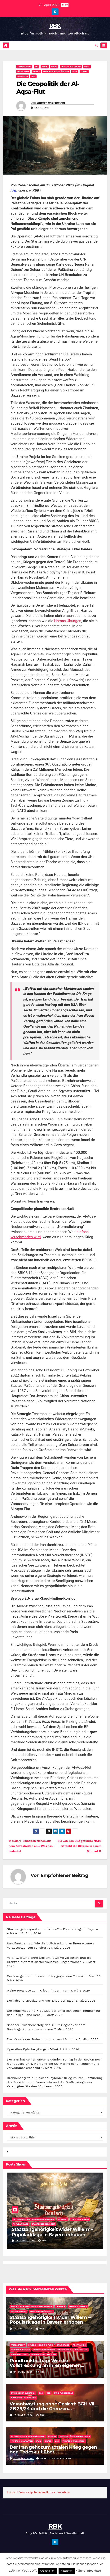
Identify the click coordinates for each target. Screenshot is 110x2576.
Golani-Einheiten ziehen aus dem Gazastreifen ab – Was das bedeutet (31, 1846)
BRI (36, 67)
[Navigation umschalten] (103, 45)
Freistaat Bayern (80, 2219)
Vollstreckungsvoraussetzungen (52, 2350)
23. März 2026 (23, 2415)
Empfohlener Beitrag (51, 102)
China (54, 67)
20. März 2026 (23, 2458)
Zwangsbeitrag (19, 2354)
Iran (75, 71)
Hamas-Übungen (67, 621)
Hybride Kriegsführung (56, 71)
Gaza (87, 67)
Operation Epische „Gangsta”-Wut (32, 2049)
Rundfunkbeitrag (20, 2350)
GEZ (49, 2393)
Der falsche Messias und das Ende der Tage (40, 2000)
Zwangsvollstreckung (43, 2354)
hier (13, 190)
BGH (41, 2393)
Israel (84, 71)
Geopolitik (23, 71)
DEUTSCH (62, 2219)
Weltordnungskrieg (74, 2441)
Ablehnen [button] (66, 2570)
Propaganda (79, 2345)
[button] (96, 45)
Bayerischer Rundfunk (40, 2345)
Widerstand (81, 2350)
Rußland (22, 76)
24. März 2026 (23, 2372)
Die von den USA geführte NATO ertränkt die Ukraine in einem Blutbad (79, 1846)
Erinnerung (62, 2345)
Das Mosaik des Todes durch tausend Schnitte (42, 2039)
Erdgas (52, 2436)
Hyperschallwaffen (22, 2441)
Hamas (36, 71)
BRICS (44, 67)
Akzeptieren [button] (47, 2570)
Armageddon (24, 67)
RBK (55, 25)
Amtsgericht (18, 2345)
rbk (42, 2240)
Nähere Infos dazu (88, 2570)
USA (33, 76)
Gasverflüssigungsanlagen (74, 2436)
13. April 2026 (25, 2240)
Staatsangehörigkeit (43, 2224)
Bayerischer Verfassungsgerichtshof (33, 2219)
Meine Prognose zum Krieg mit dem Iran (37, 1990)
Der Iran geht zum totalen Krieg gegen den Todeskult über (51, 1976)
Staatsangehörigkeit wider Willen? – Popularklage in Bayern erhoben (52, 2232)
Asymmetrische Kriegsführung (28, 2436)
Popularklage (20, 2224)
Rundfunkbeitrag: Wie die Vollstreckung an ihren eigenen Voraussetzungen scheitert (45, 2365)
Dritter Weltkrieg (71, 67)
